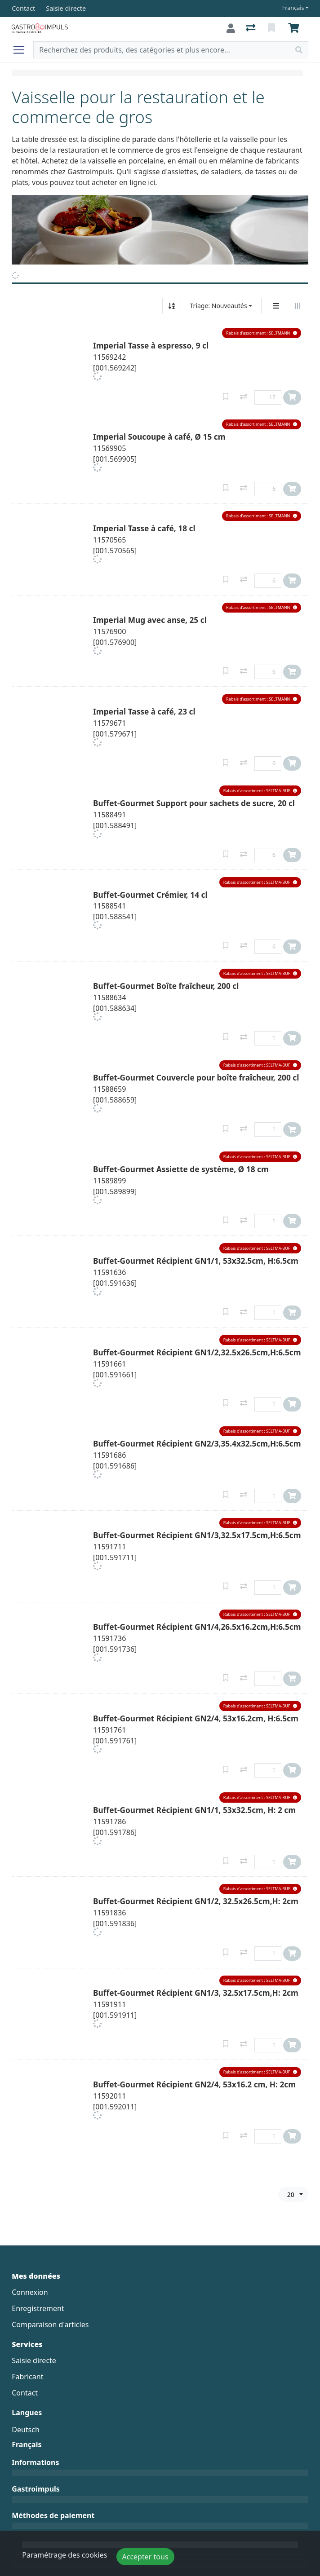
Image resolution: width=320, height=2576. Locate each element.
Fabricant (27, 2377)
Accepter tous (145, 2557)
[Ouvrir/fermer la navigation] (22, 50)
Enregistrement (38, 2308)
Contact (25, 2393)
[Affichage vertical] (276, 305)
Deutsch (26, 2430)
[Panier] (295, 28)
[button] (261, 333)
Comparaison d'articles (50, 2324)
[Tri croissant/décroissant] (171, 305)
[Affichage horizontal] (297, 305)
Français (293, 8)
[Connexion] (230, 28)
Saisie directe (34, 2360)
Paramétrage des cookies (64, 2555)
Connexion (30, 2292)
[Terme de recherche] (161, 49)
